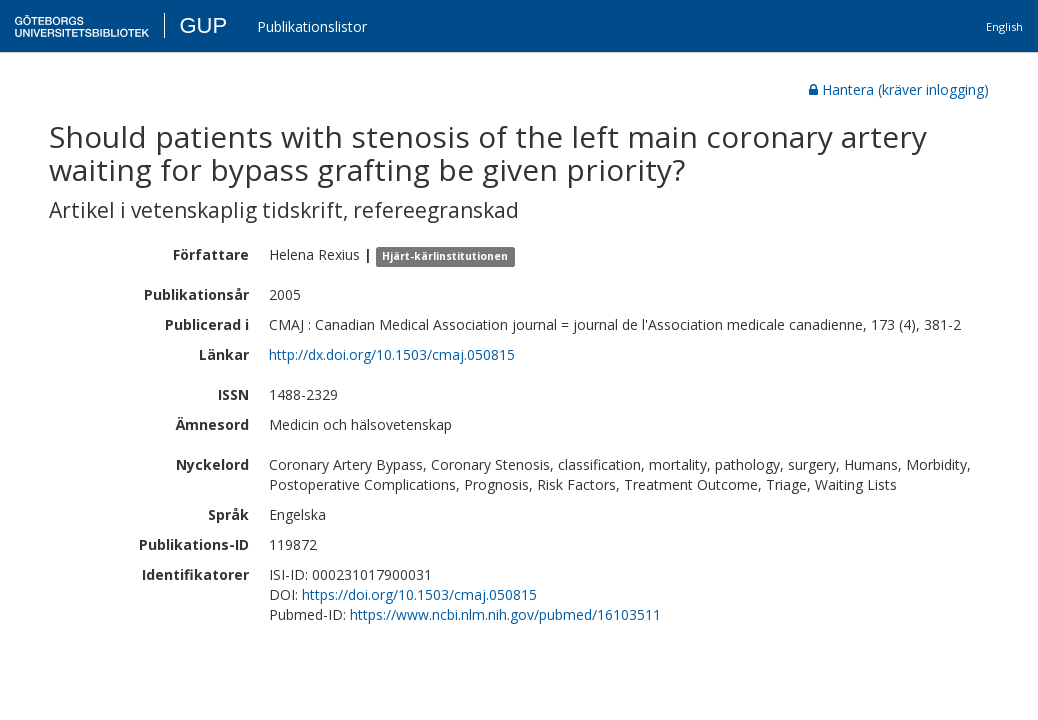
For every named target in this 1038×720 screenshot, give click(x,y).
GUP (203, 25)
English (1004, 26)
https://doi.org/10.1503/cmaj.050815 (419, 594)
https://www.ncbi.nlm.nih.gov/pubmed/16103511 (505, 614)
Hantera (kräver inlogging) (899, 89)
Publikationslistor (312, 26)
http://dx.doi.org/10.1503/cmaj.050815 (392, 354)
